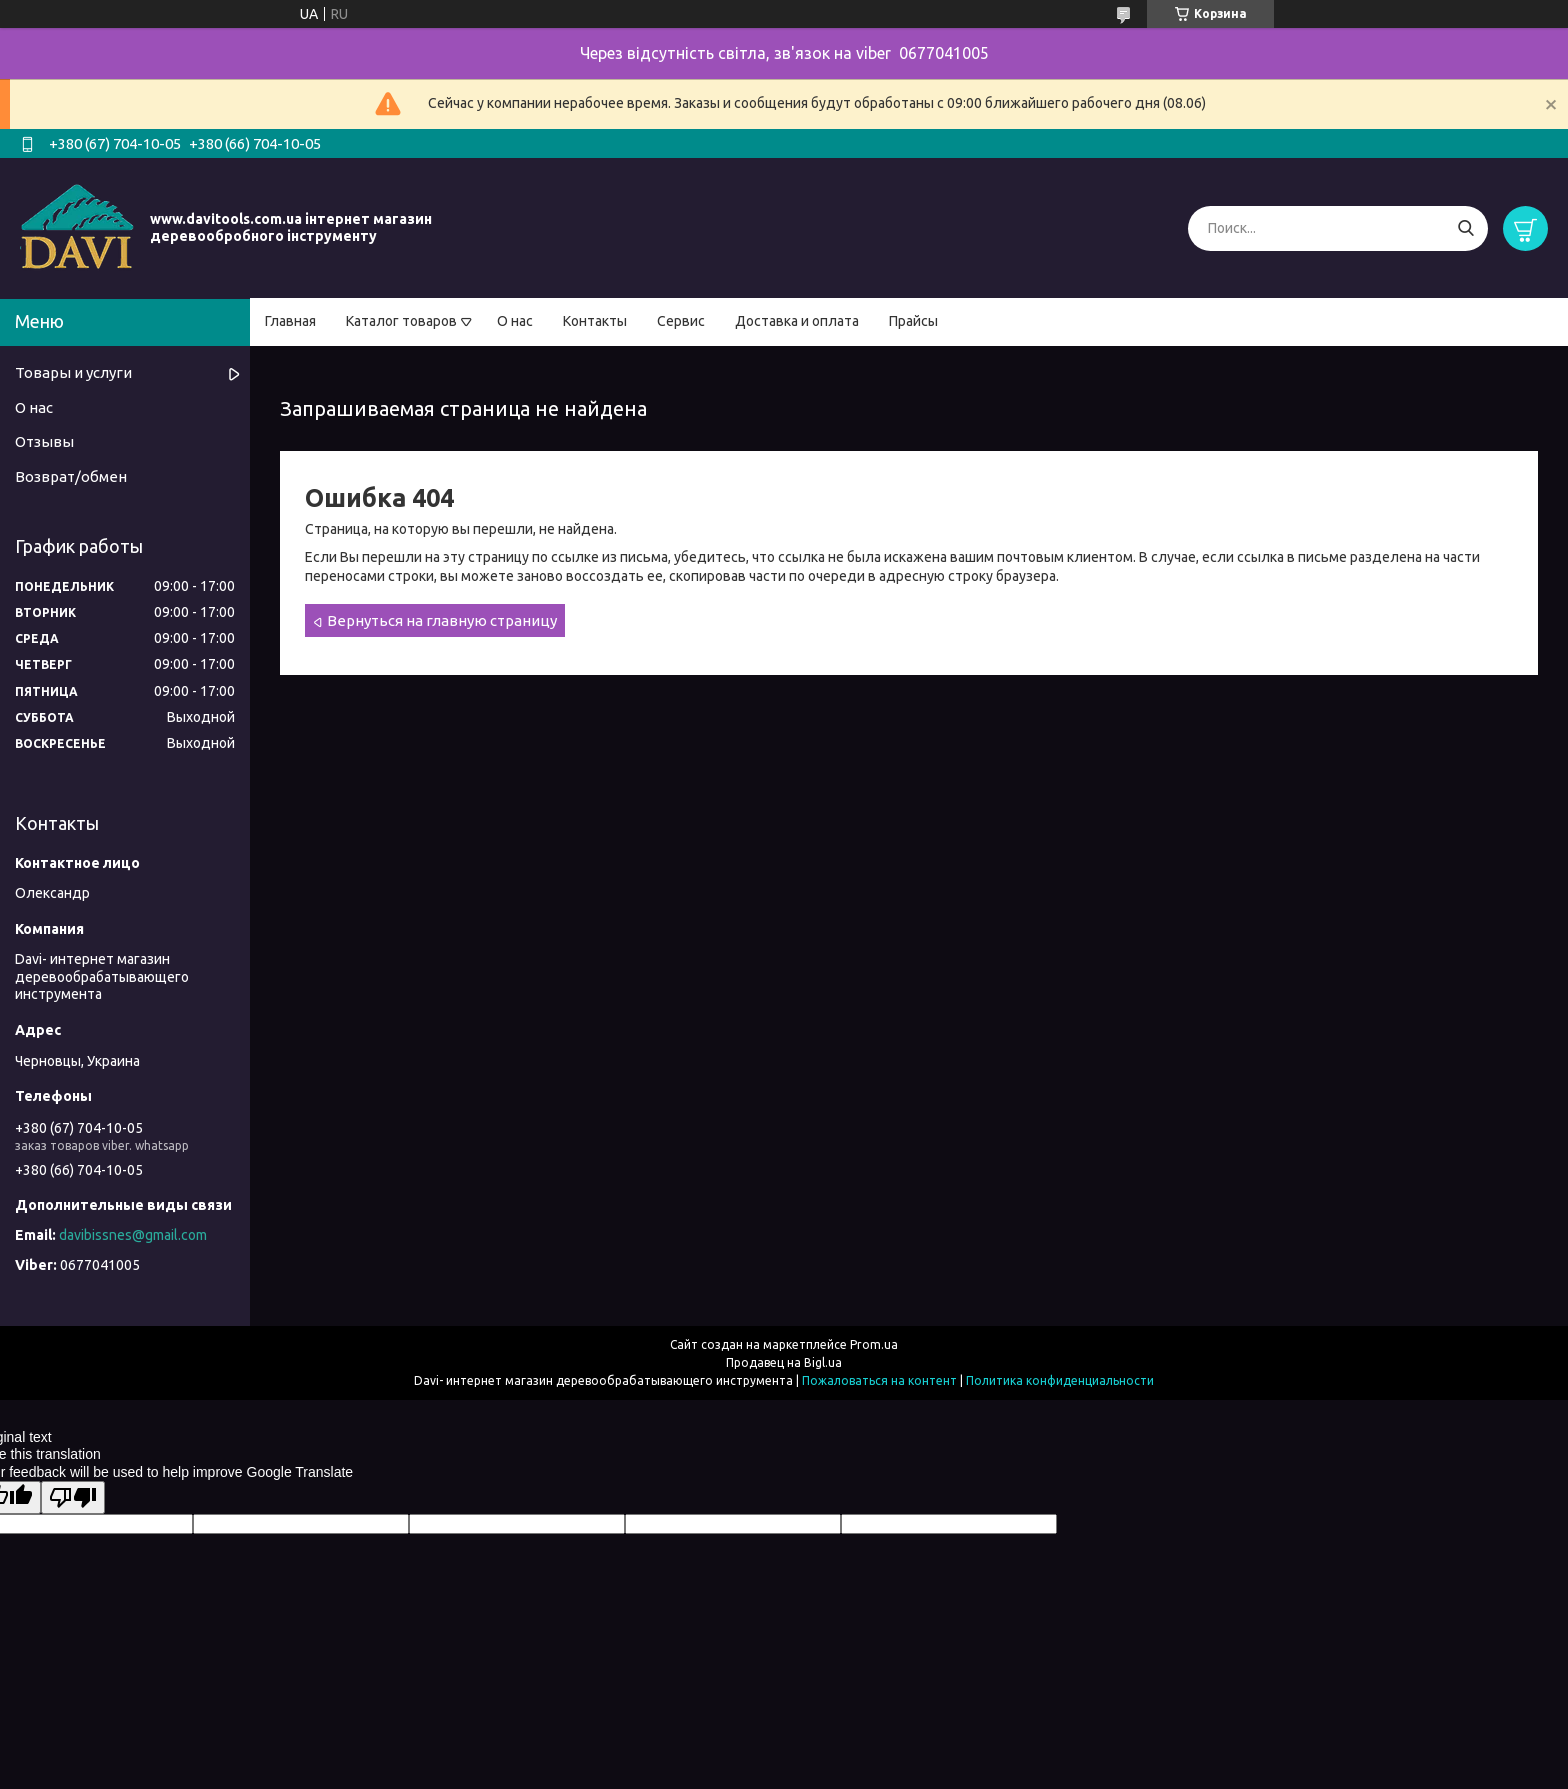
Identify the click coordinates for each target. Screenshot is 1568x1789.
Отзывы (44, 441)
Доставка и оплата (797, 321)
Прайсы (913, 321)
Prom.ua (874, 1344)
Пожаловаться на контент (879, 1380)
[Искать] (1465, 228)
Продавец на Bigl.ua (784, 1362)
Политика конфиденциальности (1060, 1380)
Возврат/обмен (71, 476)
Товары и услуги (73, 372)
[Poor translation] (73, 1497)
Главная (290, 321)
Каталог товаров (401, 321)
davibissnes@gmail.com (133, 1235)
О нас (515, 321)
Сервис (681, 321)
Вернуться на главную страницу (442, 620)
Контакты (595, 321)
